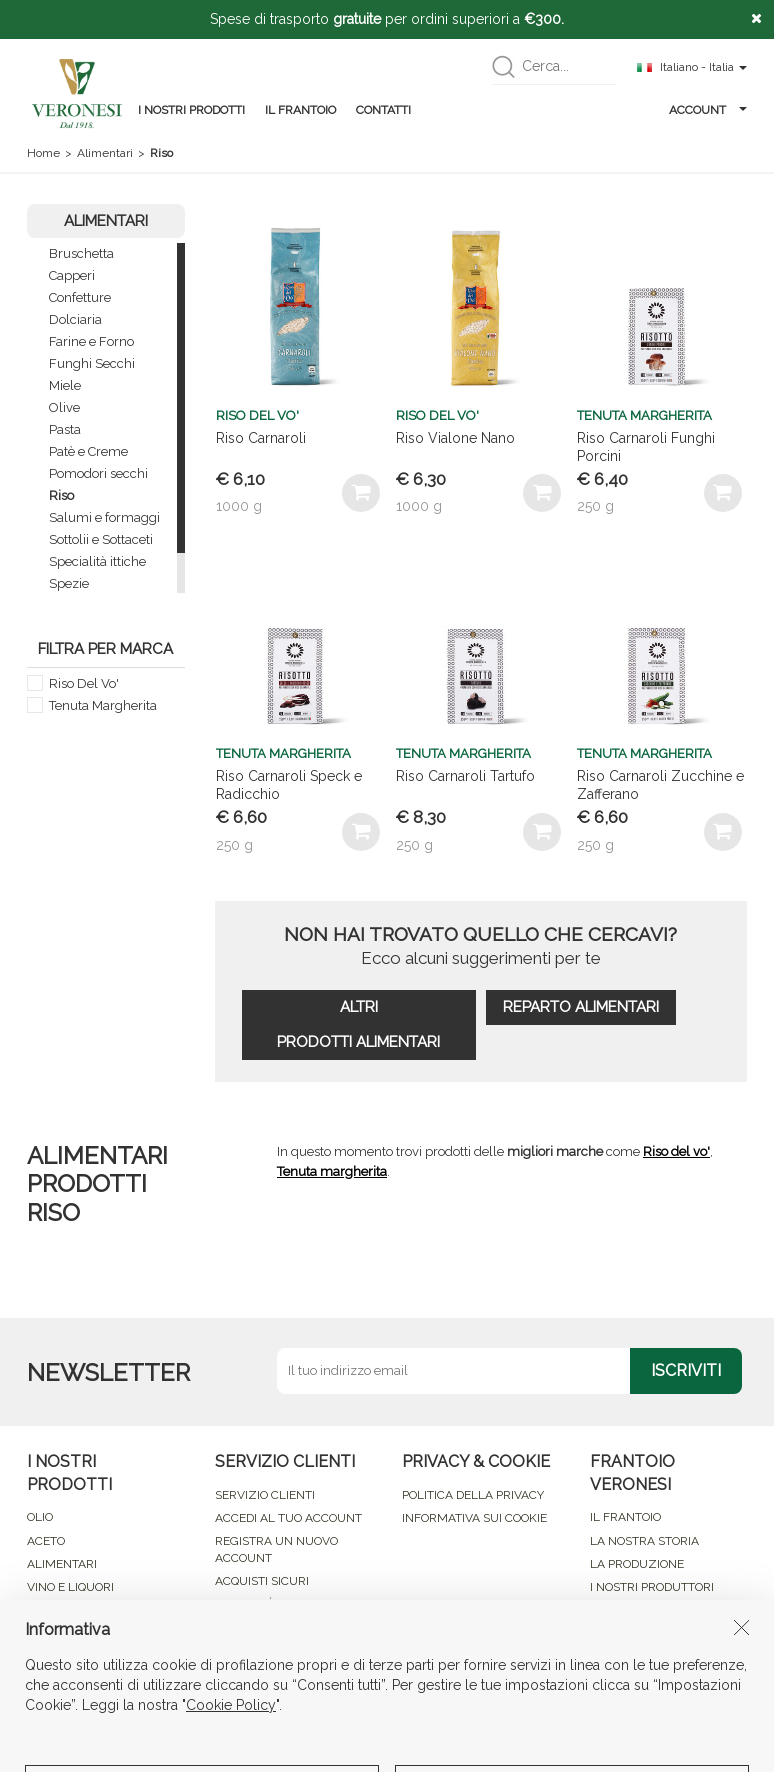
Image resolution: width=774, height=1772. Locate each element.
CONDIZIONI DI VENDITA (282, 1651)
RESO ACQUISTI (258, 1627)
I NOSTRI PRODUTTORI (652, 1587)
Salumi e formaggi (104, 517)
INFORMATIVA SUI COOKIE (474, 1518)
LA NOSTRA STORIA (644, 1541)
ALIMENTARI (62, 1564)
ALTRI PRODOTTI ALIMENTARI (358, 1024)
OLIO (40, 1517)
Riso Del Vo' (84, 683)
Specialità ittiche (97, 561)
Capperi (72, 275)
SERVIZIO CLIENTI (265, 1495)
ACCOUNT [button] (708, 110)
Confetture (80, 297)
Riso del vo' (676, 1151)
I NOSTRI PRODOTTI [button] (191, 110)
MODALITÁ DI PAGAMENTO (289, 1604)
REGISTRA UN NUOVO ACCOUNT (276, 1549)
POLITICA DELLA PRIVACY (473, 1495)
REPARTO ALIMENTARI (581, 1007)
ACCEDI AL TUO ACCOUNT (288, 1518)
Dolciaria (75, 319)
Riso (61, 495)
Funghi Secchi (92, 363)
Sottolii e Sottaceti (101, 539)
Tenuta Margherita (103, 705)
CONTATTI (383, 110)
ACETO (46, 1541)
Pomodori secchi (98, 473)
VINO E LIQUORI (70, 1587)
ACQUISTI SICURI (262, 1581)
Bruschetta (81, 253)
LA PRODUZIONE (637, 1564)
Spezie (69, 583)
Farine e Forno (91, 341)
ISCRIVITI (686, 1370)
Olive (64, 407)
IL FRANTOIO (300, 110)
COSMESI (52, 1610)
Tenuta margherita (332, 1171)
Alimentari (105, 153)
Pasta (65, 429)
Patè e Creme (88, 451)
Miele (65, 385)
